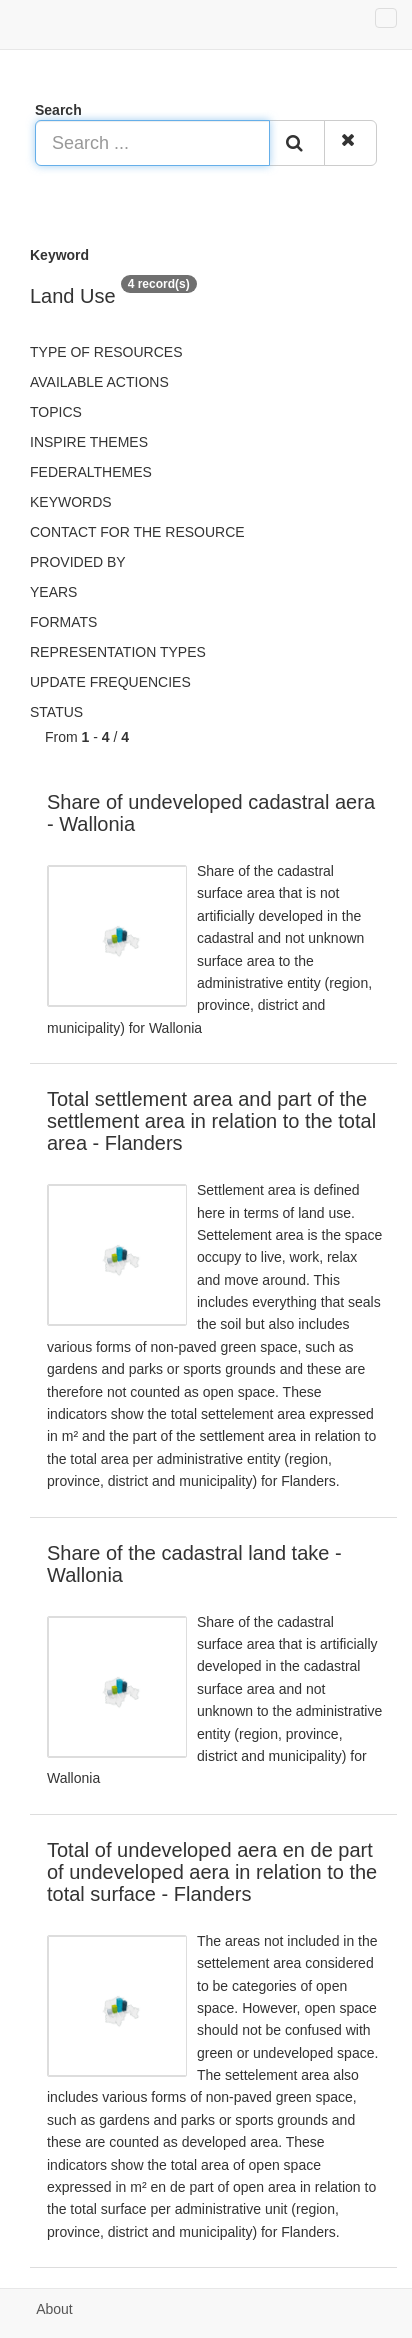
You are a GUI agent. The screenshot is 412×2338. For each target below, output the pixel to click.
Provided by (78, 562)
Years (53, 592)
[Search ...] (152, 143)
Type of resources (106, 352)
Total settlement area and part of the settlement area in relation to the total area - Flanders (211, 1121)
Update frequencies (110, 682)
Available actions (99, 382)
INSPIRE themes (89, 442)
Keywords (71, 502)
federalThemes (91, 472)
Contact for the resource (137, 532)
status (56, 712)
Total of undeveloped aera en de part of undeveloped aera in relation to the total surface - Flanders (212, 1872)
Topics (56, 412)
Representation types (118, 652)
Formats (63, 622)
